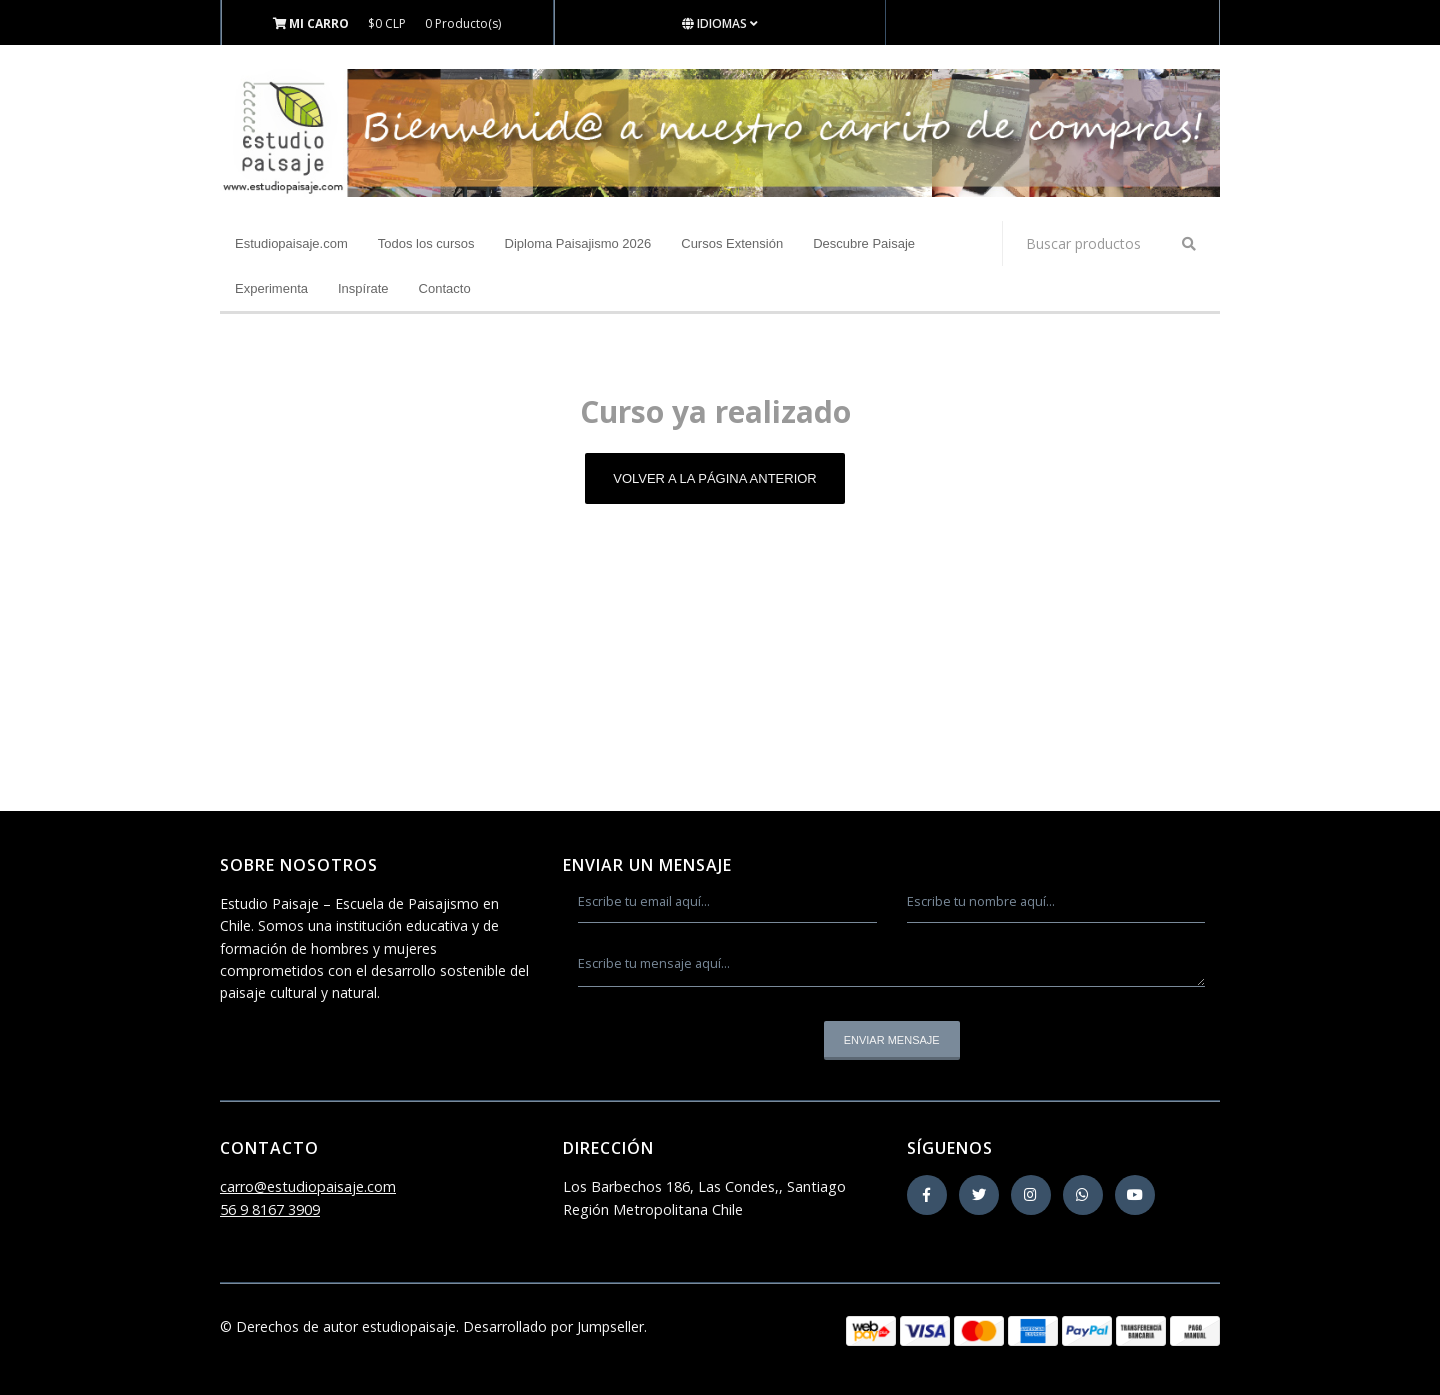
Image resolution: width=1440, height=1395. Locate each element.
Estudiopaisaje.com (291, 243)
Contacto (445, 288)
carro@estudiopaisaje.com (308, 1186)
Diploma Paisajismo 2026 (578, 243)
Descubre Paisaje (864, 243)
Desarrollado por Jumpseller (553, 1326)
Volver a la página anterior (715, 478)
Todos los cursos (426, 243)
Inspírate (363, 288)
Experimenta (271, 288)
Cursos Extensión (732, 243)
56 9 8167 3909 (270, 1209)
